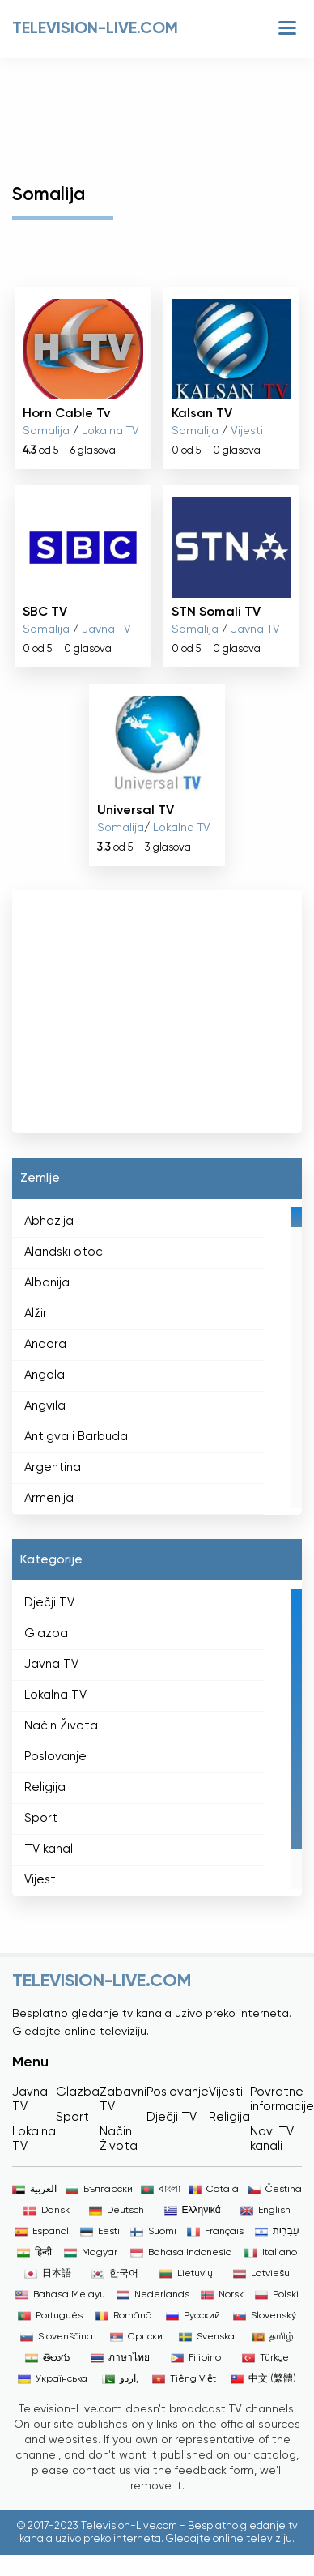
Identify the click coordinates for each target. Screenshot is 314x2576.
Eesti (100, 2231)
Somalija (46, 431)
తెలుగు (47, 2358)
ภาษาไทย (120, 2358)
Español (42, 2231)
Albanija (47, 1283)
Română (123, 2315)
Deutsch (116, 2210)
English (265, 2210)
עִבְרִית (277, 2231)
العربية (34, 2189)
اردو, (120, 2379)
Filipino (196, 2358)
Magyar (90, 2252)
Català (214, 2189)
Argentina (52, 1467)
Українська (52, 2379)
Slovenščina (56, 2337)
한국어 (114, 2273)
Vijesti (247, 431)
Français (215, 2231)
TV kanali (49, 1849)
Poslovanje (55, 1757)
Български (99, 2189)
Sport (40, 1818)
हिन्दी (34, 2252)
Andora (45, 1344)
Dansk (46, 2210)
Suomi (153, 2231)
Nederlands (153, 2294)
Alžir (35, 1313)
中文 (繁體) (263, 2379)
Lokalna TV (110, 431)
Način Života (61, 1726)
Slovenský (264, 2315)
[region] (157, 1357)
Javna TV (106, 629)
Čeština (275, 2189)
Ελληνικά (192, 2210)
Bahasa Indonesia (181, 2252)
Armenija (49, 1498)
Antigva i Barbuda (76, 1437)
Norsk (222, 2294)
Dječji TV (49, 1603)
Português (50, 2315)
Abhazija (49, 1221)
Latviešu (261, 2273)
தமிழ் (273, 2337)
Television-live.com (95, 29)
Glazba (46, 1633)
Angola (44, 1375)
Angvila (45, 1406)
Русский (193, 2315)
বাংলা (160, 2189)
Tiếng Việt (184, 2379)
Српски (136, 2337)
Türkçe (265, 2358)
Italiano (270, 2252)
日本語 (47, 2273)
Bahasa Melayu (60, 2294)
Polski (277, 2294)
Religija (45, 1787)
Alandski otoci (64, 1252)
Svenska (207, 2337)
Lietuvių (186, 2273)
